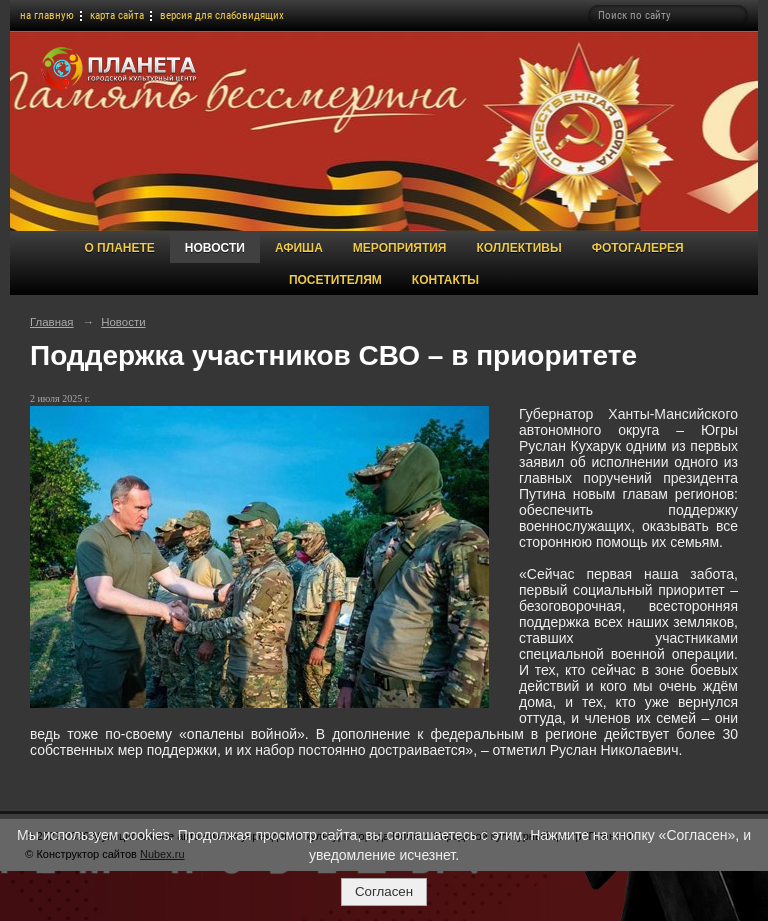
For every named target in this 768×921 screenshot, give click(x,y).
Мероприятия (400, 248)
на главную (47, 15)
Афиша (299, 248)
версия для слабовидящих (222, 15)
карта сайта (117, 15)
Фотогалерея (638, 248)
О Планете (119, 248)
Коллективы (518, 248)
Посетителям (335, 280)
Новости (215, 248)
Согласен (384, 891)
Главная (52, 322)
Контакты (445, 280)
